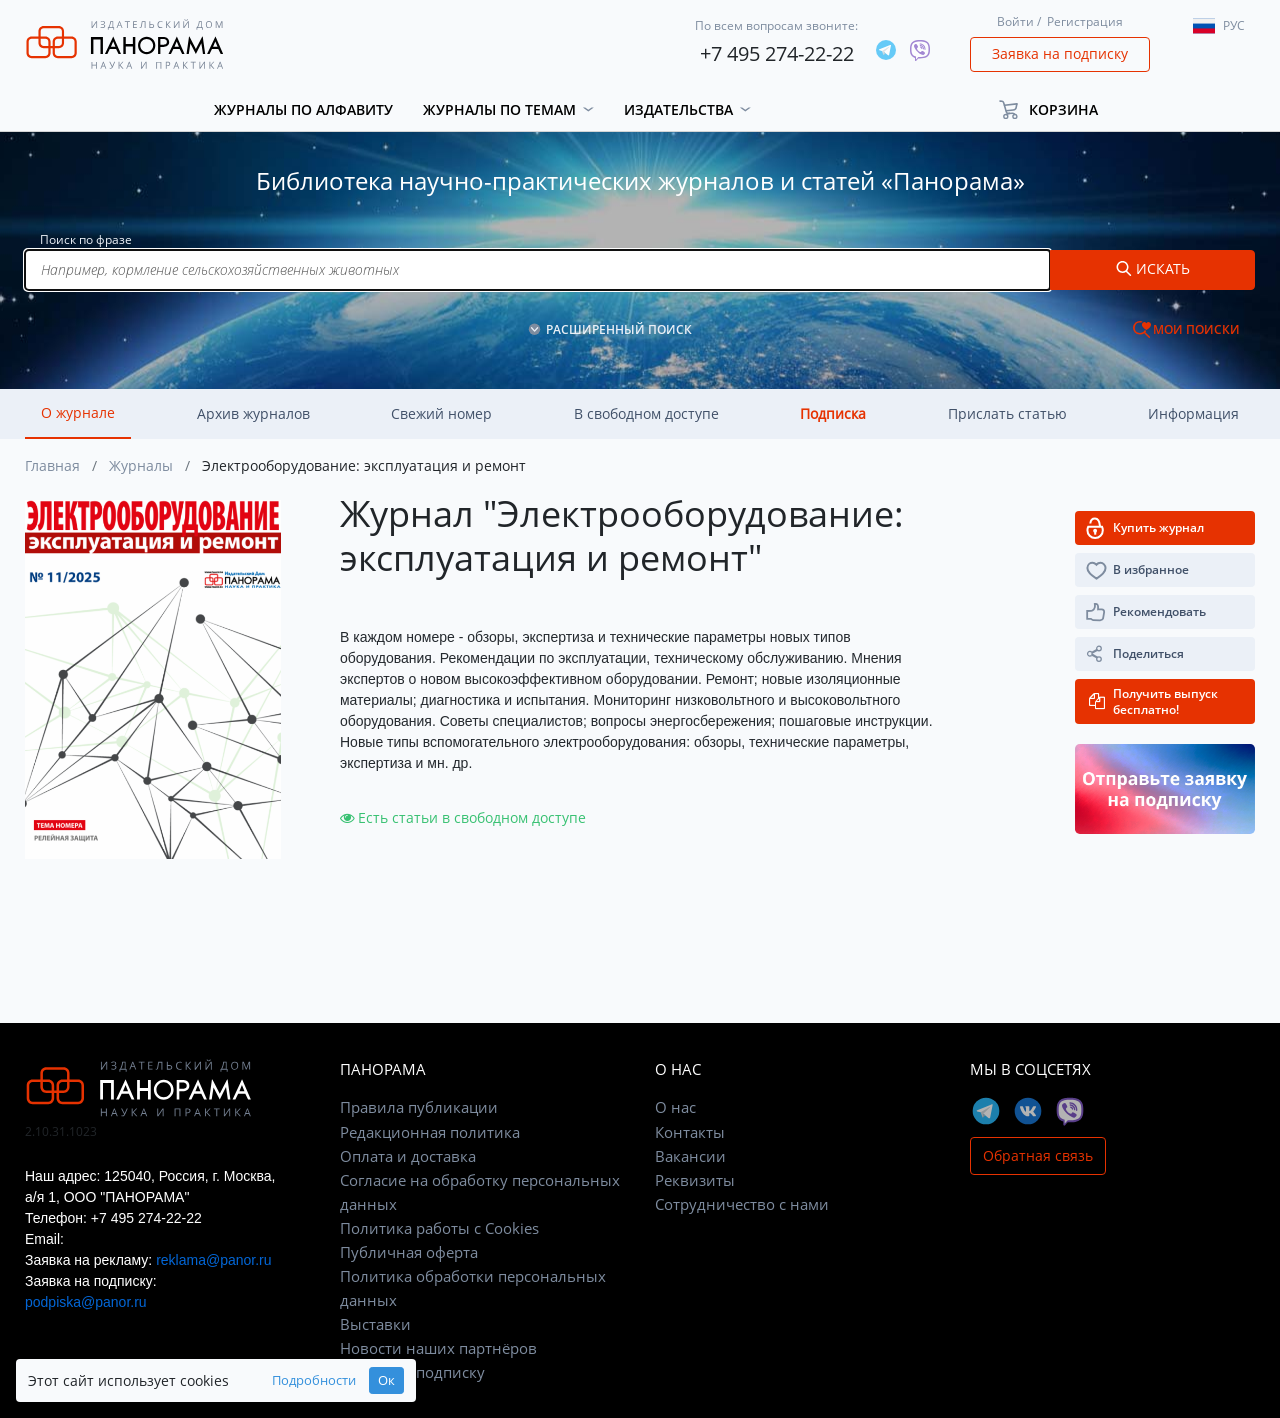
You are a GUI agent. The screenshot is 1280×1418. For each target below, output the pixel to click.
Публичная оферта (409, 1252)
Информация (1193, 413)
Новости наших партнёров (438, 1348)
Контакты (690, 1132)
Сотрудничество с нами (742, 1204)
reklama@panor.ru (213, 1260)
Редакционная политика (430, 1132)
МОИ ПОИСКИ (1196, 329)
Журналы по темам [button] (499, 109)
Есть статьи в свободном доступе (463, 817)
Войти (1015, 21)
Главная (52, 465)
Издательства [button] (678, 109)
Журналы (141, 465)
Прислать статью (1007, 413)
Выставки (375, 1324)
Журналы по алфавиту (303, 109)
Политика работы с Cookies (439, 1228)
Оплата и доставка (408, 1156)
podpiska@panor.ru (86, 1302)
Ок (386, 1380)
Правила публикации (419, 1107)
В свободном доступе (646, 413)
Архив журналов (253, 413)
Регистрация (1085, 21)
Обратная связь (1038, 1155)
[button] (1057, 109)
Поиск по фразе (86, 239)
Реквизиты (695, 1180)
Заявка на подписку (1060, 53)
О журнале (78, 412)
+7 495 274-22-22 (777, 53)
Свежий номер (441, 413)
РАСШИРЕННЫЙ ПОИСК (619, 329)
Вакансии (690, 1156)
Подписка (833, 413)
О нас (675, 1107)
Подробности (314, 1380)
